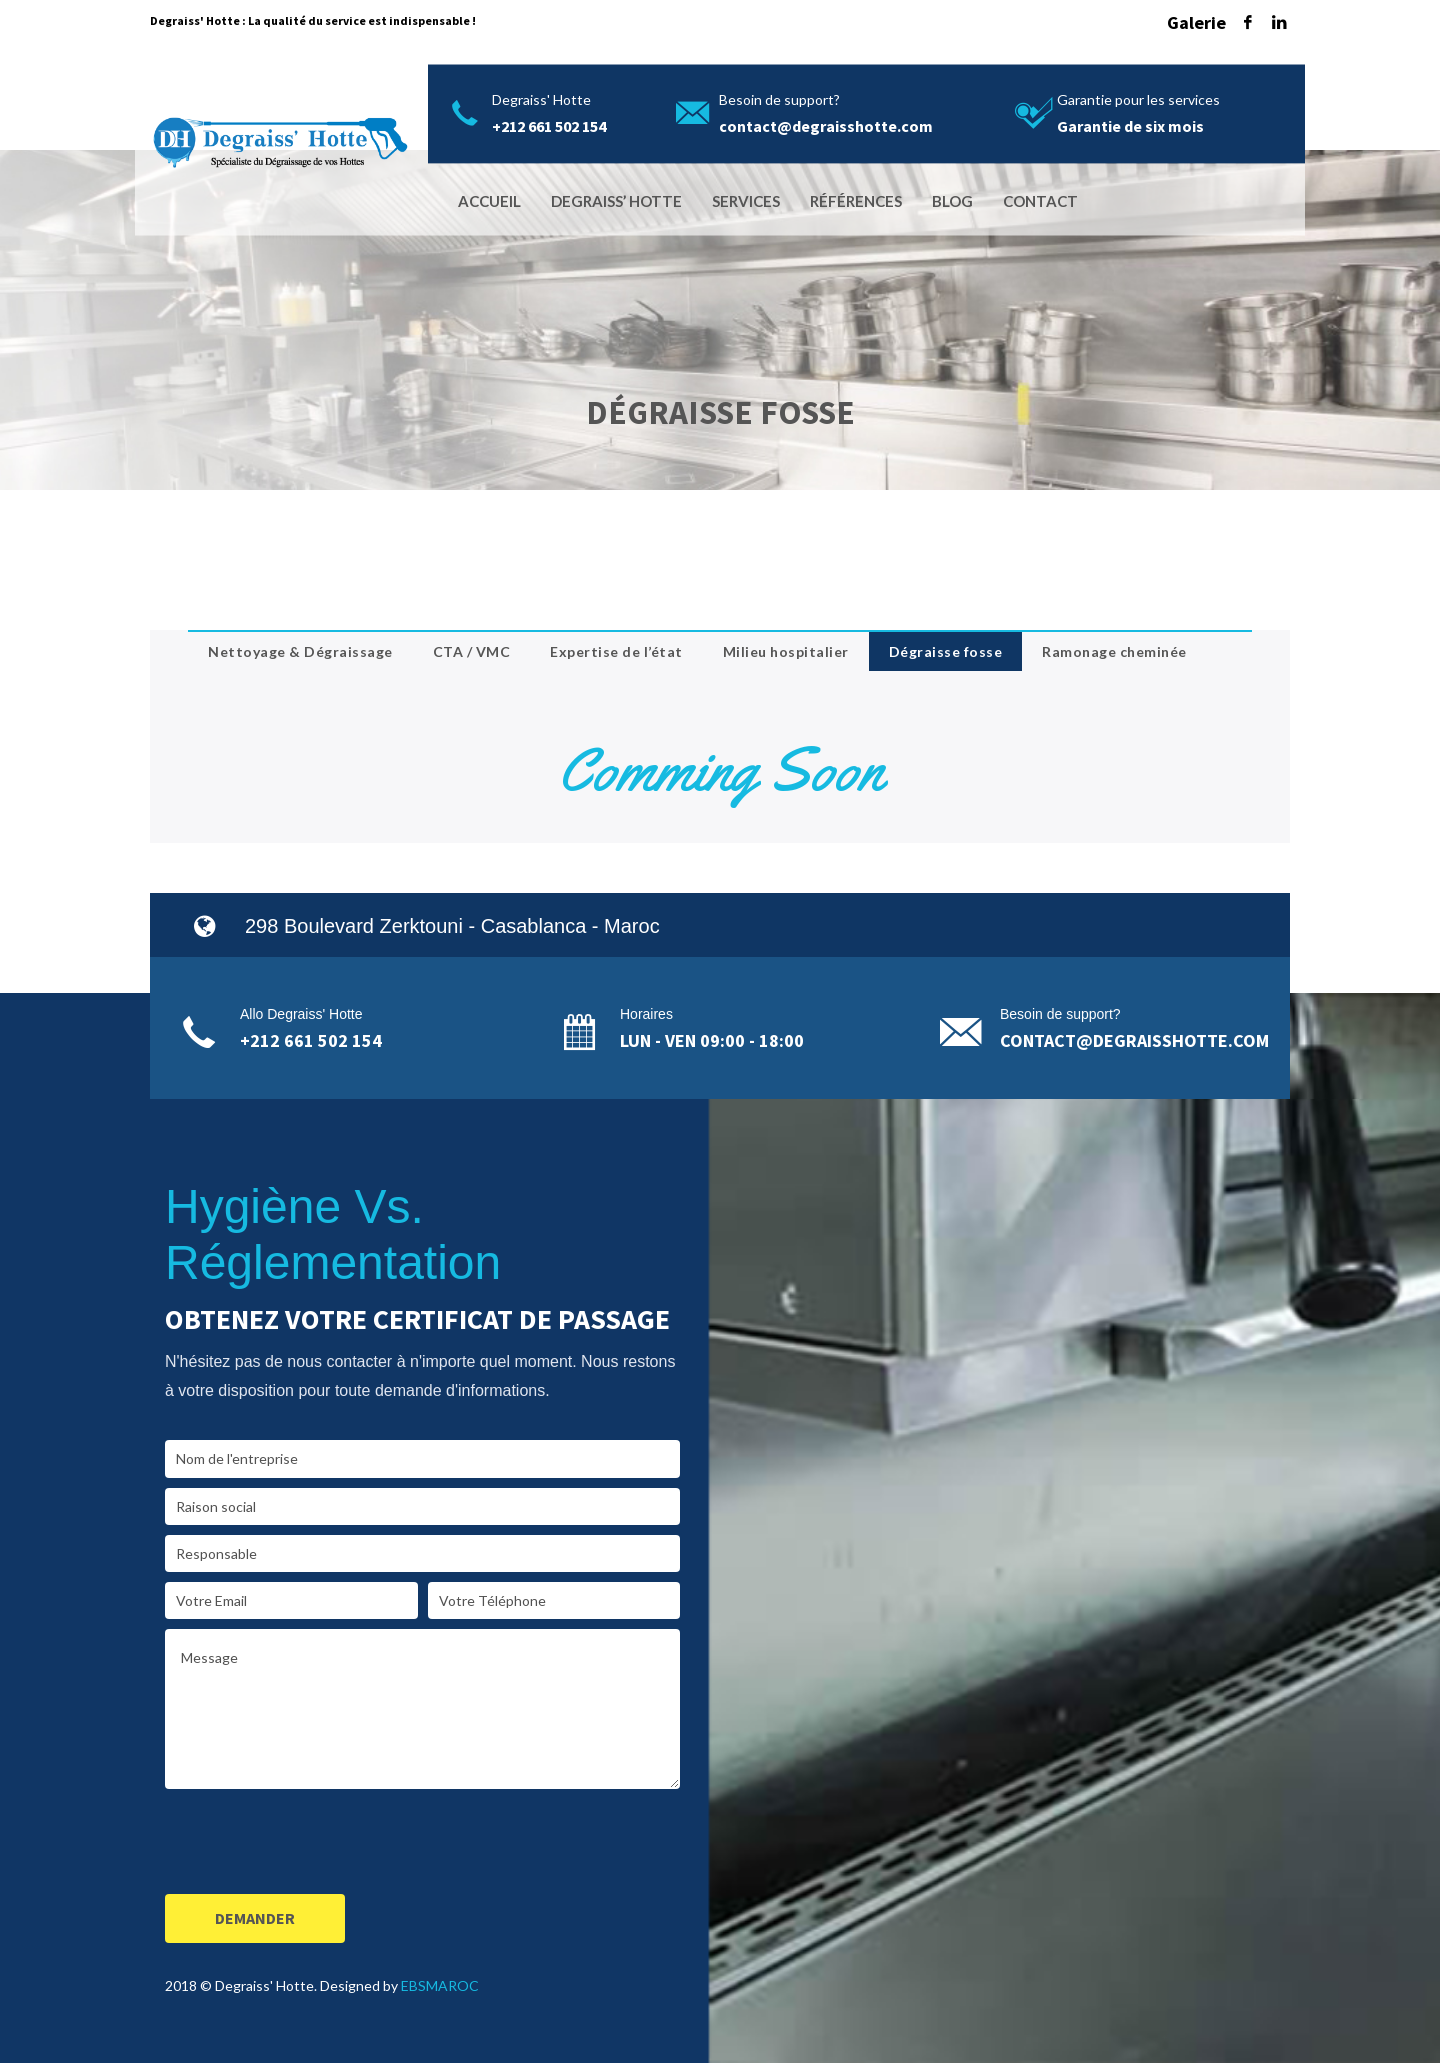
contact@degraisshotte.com (1134, 1040)
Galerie (1196, 22)
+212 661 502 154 (311, 1040)
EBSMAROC (440, 1985)
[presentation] (317, 1845)
